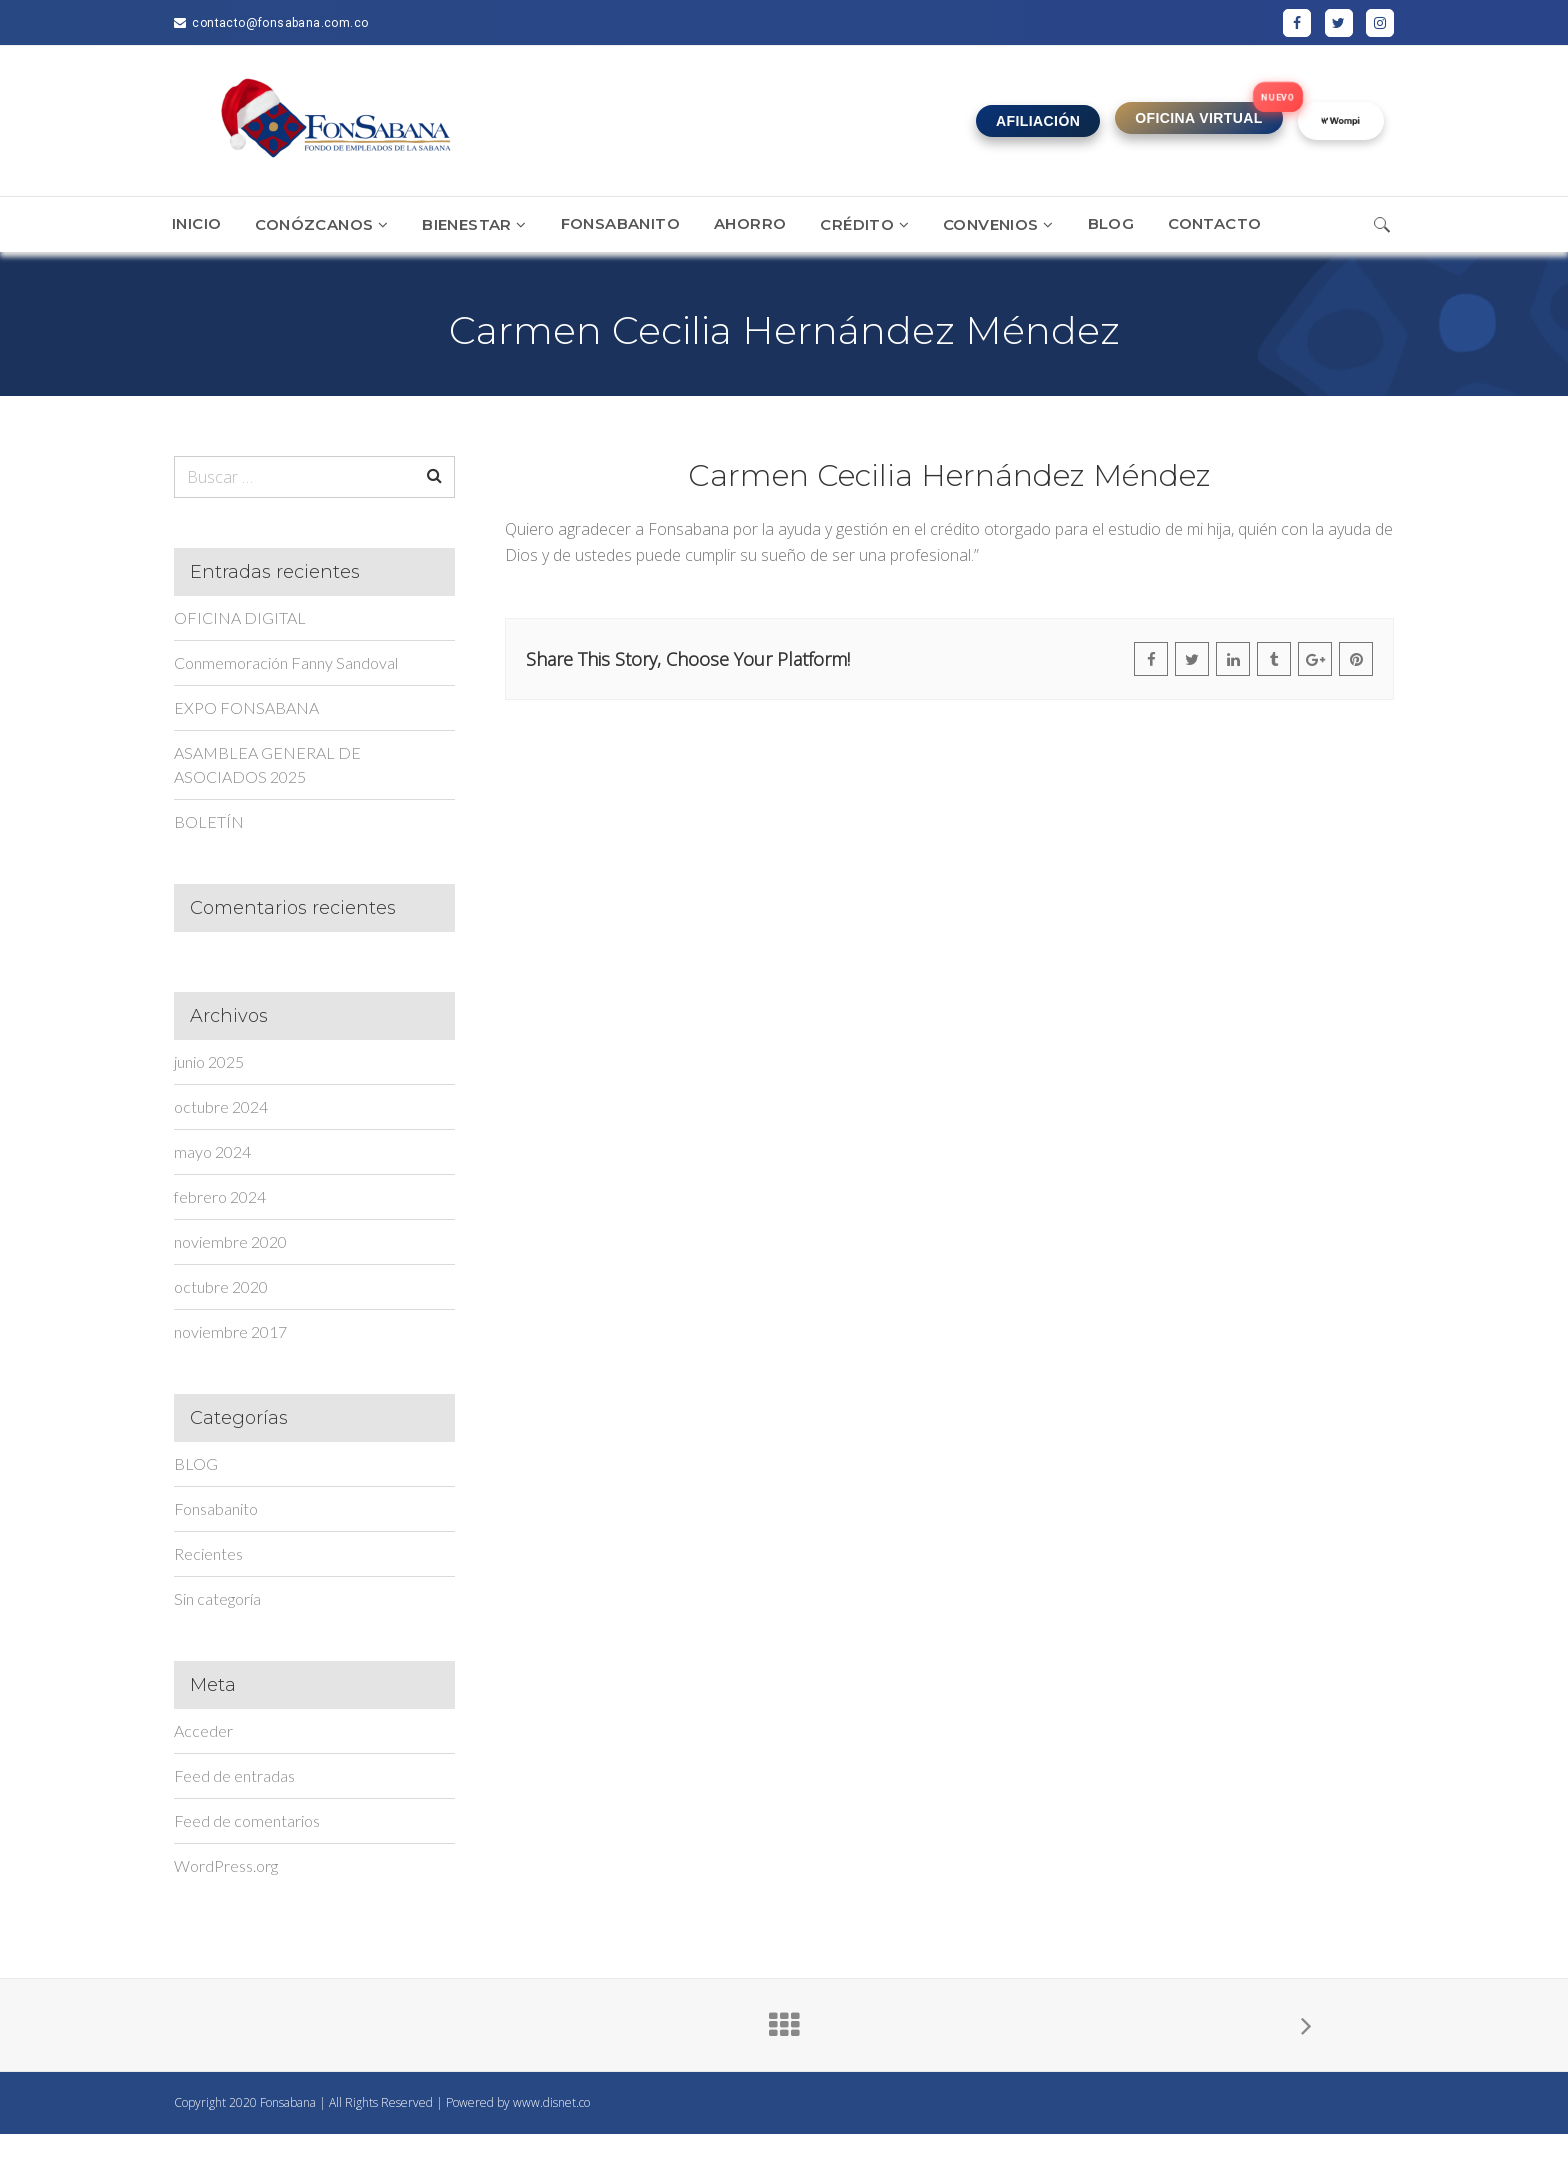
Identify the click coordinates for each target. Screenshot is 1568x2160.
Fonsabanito (216, 1508)
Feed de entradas (234, 1775)
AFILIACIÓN (1038, 121)
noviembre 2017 (230, 1331)
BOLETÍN (209, 821)
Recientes (208, 1553)
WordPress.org (226, 1865)
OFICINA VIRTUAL (1199, 118)
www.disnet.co (551, 2102)
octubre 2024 (221, 1106)
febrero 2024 (220, 1196)
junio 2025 (209, 1061)
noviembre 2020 (230, 1241)
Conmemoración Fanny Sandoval (286, 662)
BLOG (196, 1463)
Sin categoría (217, 1598)
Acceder (203, 1730)
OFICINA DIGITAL (240, 617)
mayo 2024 (212, 1151)
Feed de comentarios (247, 1820)
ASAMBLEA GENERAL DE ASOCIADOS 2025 (267, 764)
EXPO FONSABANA (246, 707)
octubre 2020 (221, 1286)
